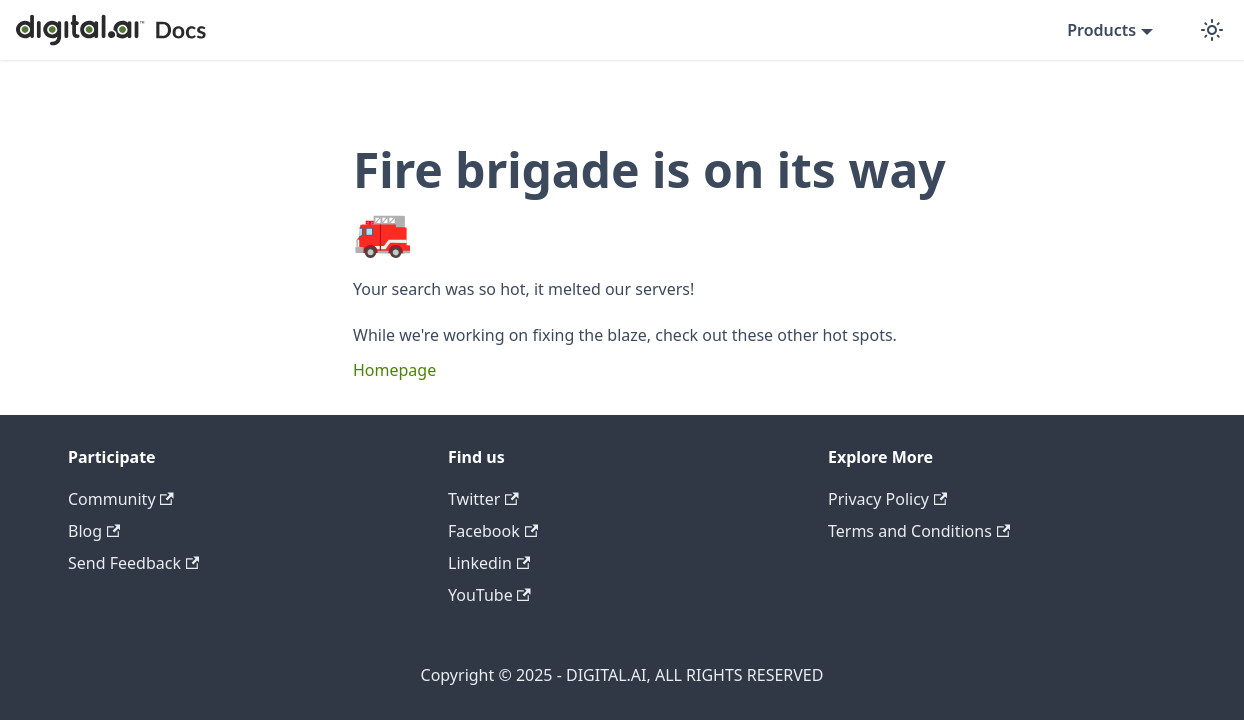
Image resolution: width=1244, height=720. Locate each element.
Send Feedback (133, 563)
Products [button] (1101, 30)
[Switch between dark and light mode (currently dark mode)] (1212, 30)
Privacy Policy (887, 499)
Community (121, 499)
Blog (94, 531)
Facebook (493, 531)
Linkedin (489, 563)
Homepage (394, 370)
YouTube (489, 595)
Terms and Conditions (919, 531)
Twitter (483, 499)
